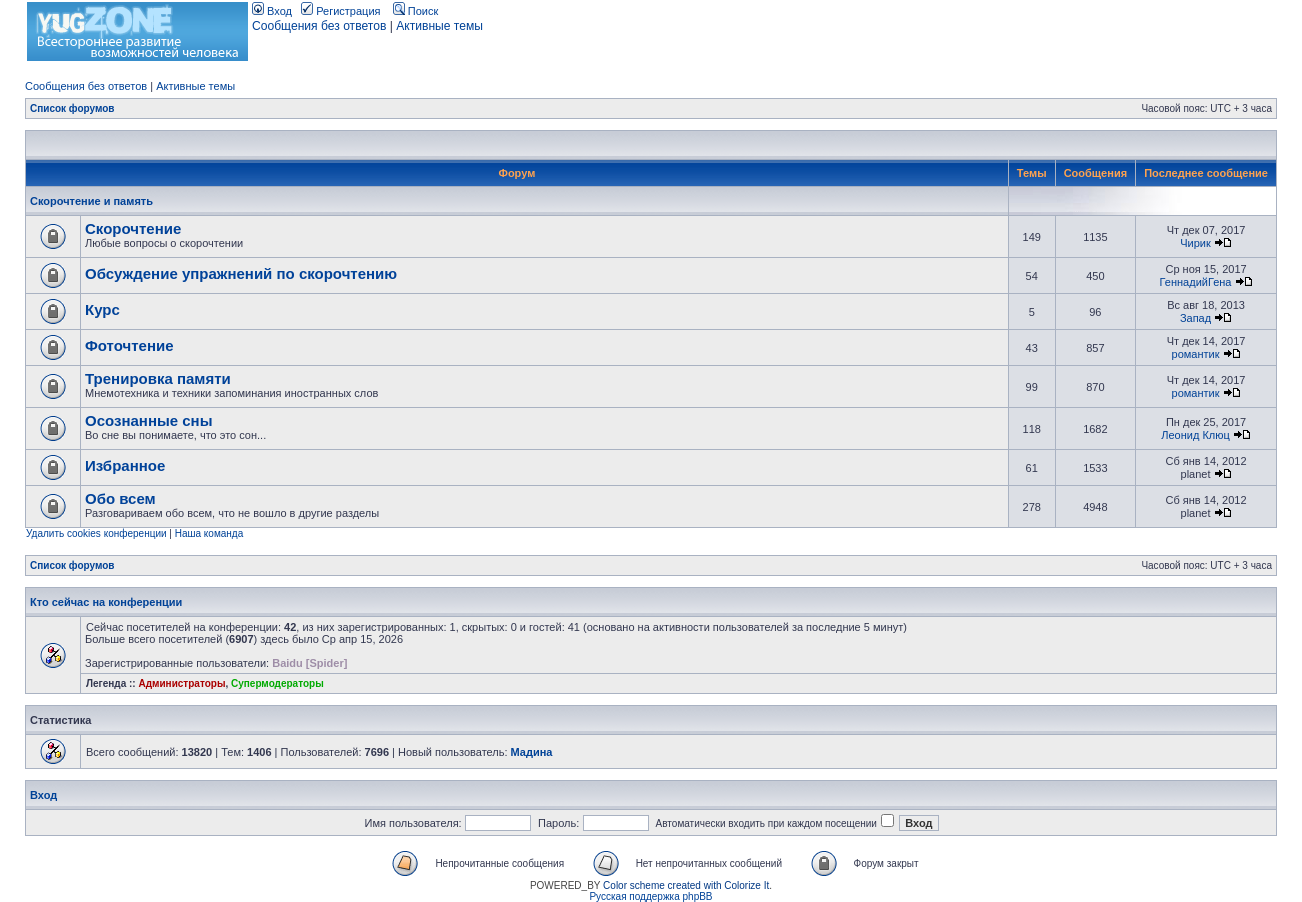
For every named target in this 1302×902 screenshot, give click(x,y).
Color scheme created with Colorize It (686, 885)
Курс (102, 309)
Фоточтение (129, 345)
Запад (1195, 318)
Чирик (1195, 243)
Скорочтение (133, 228)
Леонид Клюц (1195, 435)
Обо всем (120, 498)
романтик (1196, 354)
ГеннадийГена (1196, 282)
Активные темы (439, 26)
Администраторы (181, 683)
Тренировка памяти (158, 378)
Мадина (532, 752)
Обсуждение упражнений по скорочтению (241, 273)
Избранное (125, 465)
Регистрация (340, 11)
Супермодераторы (277, 683)
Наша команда (209, 533)
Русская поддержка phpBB (650, 896)
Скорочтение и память (91, 201)
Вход (272, 11)
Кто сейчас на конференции (106, 602)
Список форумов (72, 108)
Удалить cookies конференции (96, 533)
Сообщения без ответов (319, 26)
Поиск (416, 11)
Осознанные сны (149, 420)
